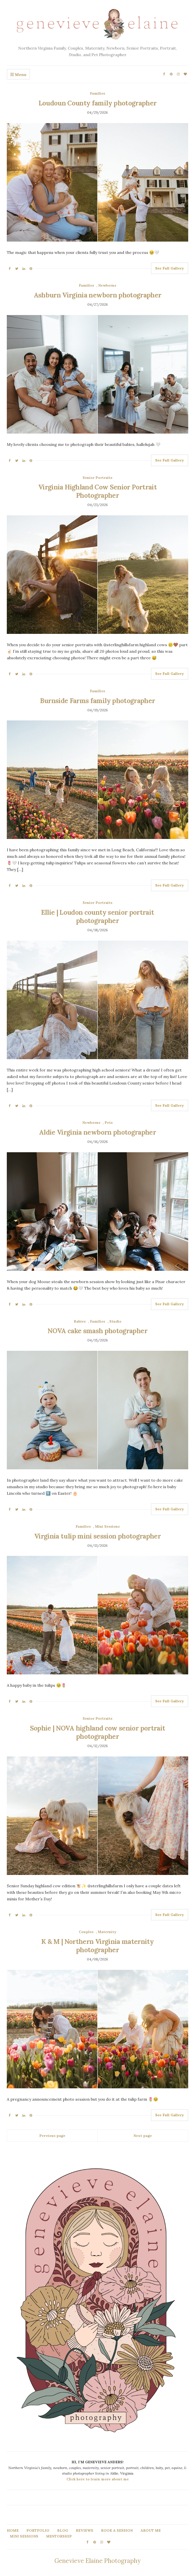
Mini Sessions (107, 1526)
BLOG (62, 2530)
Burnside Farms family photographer (97, 701)
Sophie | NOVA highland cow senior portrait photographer (97, 1732)
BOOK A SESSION (117, 2530)
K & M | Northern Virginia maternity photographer (97, 1945)
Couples (86, 1932)
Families (97, 93)
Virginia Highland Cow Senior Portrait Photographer (97, 491)
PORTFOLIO (37, 2530)
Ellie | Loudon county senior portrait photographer (97, 916)
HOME (13, 2530)
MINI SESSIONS (24, 2536)
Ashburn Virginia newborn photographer (97, 295)
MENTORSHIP (59, 2536)
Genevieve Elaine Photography (97, 2561)
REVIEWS (84, 2530)
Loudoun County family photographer (98, 103)
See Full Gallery (169, 268)
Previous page (52, 2135)
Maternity (107, 1932)
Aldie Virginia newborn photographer (97, 1132)
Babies (80, 1321)
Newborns (107, 285)
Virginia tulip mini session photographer (97, 1536)
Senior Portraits (97, 477)
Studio (115, 1321)
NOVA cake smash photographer (97, 1331)
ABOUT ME (151, 2530)
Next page (143, 2135)
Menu (18, 75)
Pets (109, 1122)
